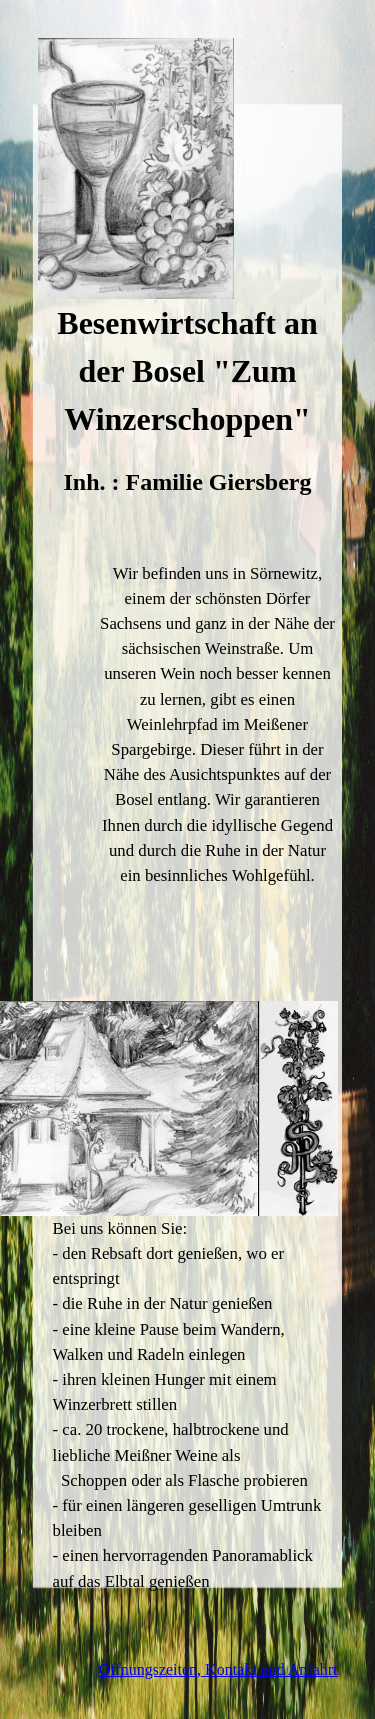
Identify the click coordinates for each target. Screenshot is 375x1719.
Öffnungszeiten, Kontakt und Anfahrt (218, 1669)
